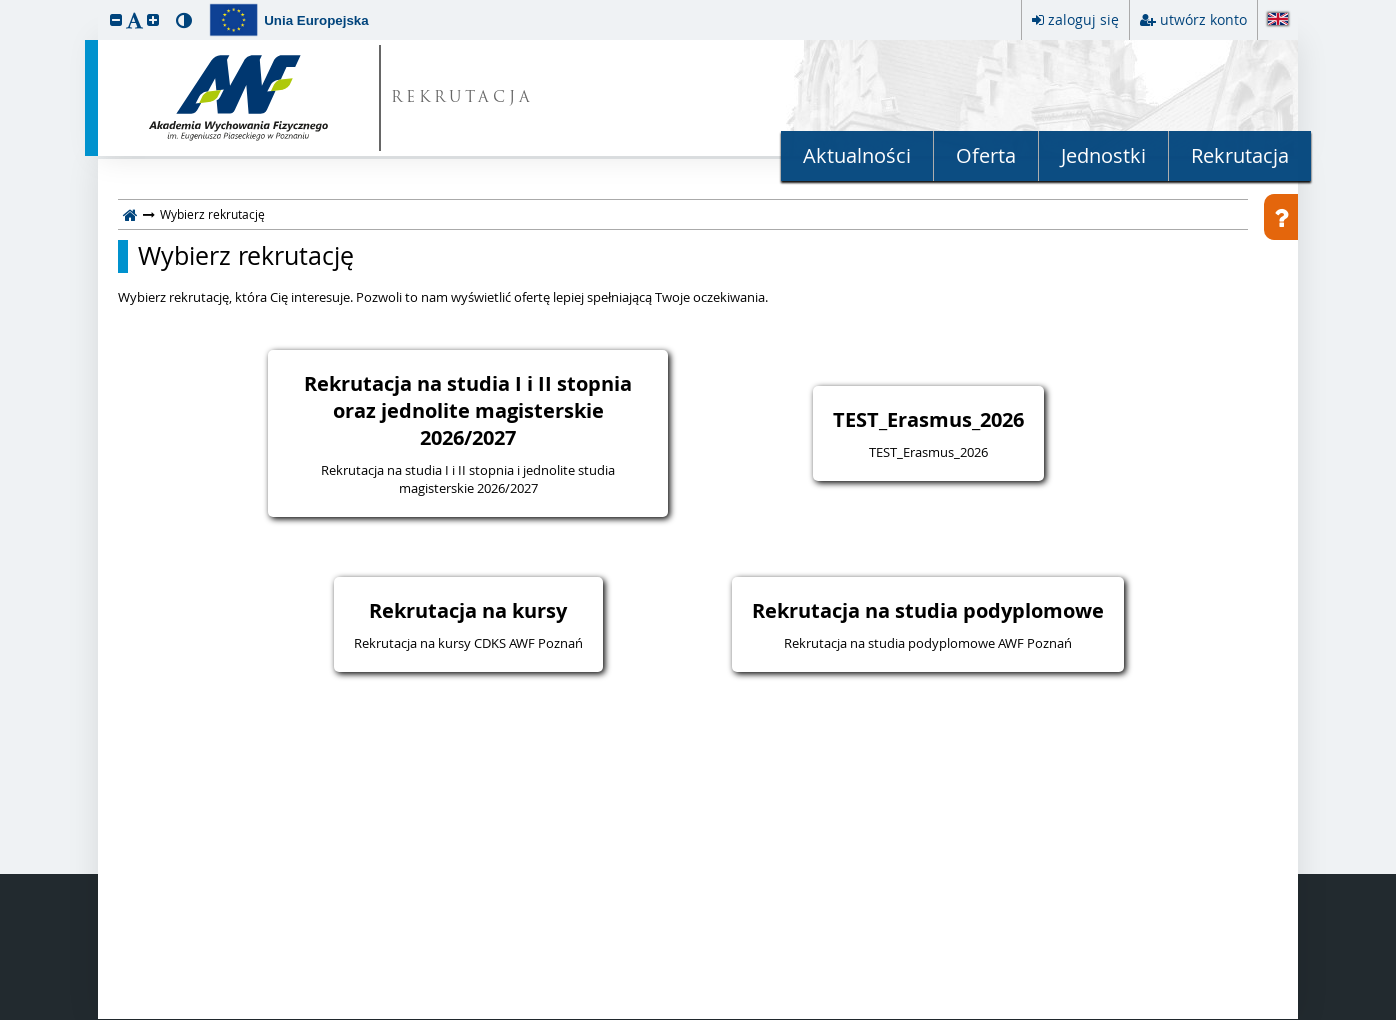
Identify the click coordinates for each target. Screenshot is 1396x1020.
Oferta (986, 155)
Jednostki (1103, 155)
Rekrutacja (1240, 155)
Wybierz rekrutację (246, 256)
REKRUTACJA (462, 98)
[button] (116, 19)
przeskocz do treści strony (5, 5)
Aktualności (857, 155)
